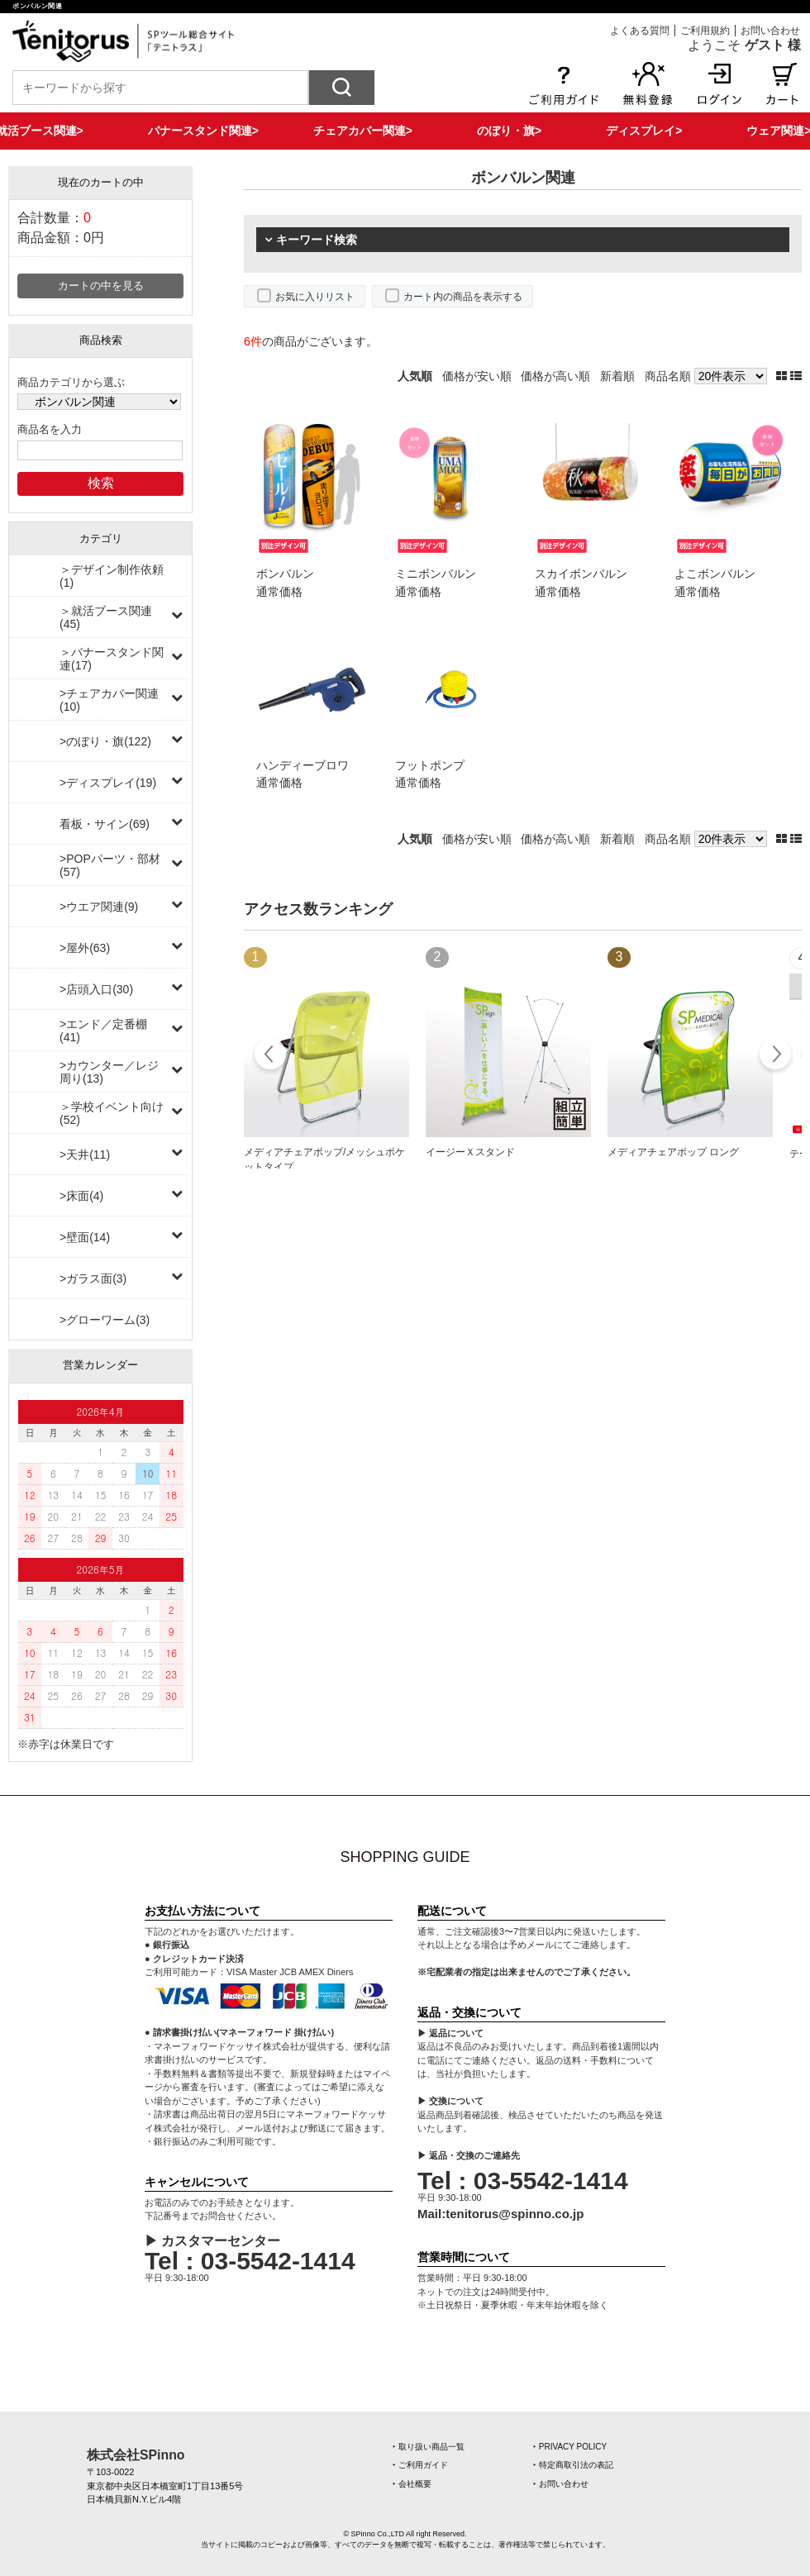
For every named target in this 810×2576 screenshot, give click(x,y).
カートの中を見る (101, 286)
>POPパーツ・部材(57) (110, 865)
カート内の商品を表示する (462, 296)
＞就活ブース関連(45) (106, 617)
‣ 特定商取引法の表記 (573, 2464)
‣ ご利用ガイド (420, 2464)
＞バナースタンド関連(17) (112, 658)
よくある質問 (639, 30)
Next (774, 1056)
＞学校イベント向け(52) (112, 1113)
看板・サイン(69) (105, 824)
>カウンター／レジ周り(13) (109, 1072)
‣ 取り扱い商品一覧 (429, 2446)
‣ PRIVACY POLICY (570, 2446)
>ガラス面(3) (93, 1278)
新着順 (617, 376)
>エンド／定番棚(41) (103, 1030)
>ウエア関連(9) (99, 906)
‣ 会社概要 (412, 2483)
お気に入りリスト (315, 296)
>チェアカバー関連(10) (109, 700)
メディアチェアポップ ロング (673, 1152)
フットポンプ (430, 765)
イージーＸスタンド (470, 1152)
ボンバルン (285, 573)
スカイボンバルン (581, 573)
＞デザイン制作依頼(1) (112, 576)
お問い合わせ (770, 30)
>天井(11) (85, 1154)
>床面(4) (81, 1195)
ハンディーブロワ (302, 765)
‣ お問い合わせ (560, 2483)
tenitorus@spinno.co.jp (515, 2214)
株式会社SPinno (135, 2455)
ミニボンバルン (435, 573)
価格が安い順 (477, 376)
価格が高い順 (555, 376)
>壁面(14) (85, 1237)
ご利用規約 (705, 30)
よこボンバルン (714, 573)
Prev (270, 1056)
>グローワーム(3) (105, 1319)
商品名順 (668, 376)
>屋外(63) (85, 948)
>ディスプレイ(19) (108, 782)
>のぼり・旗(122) (105, 741)
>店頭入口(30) (96, 989)
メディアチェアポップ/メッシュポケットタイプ (324, 1159)
